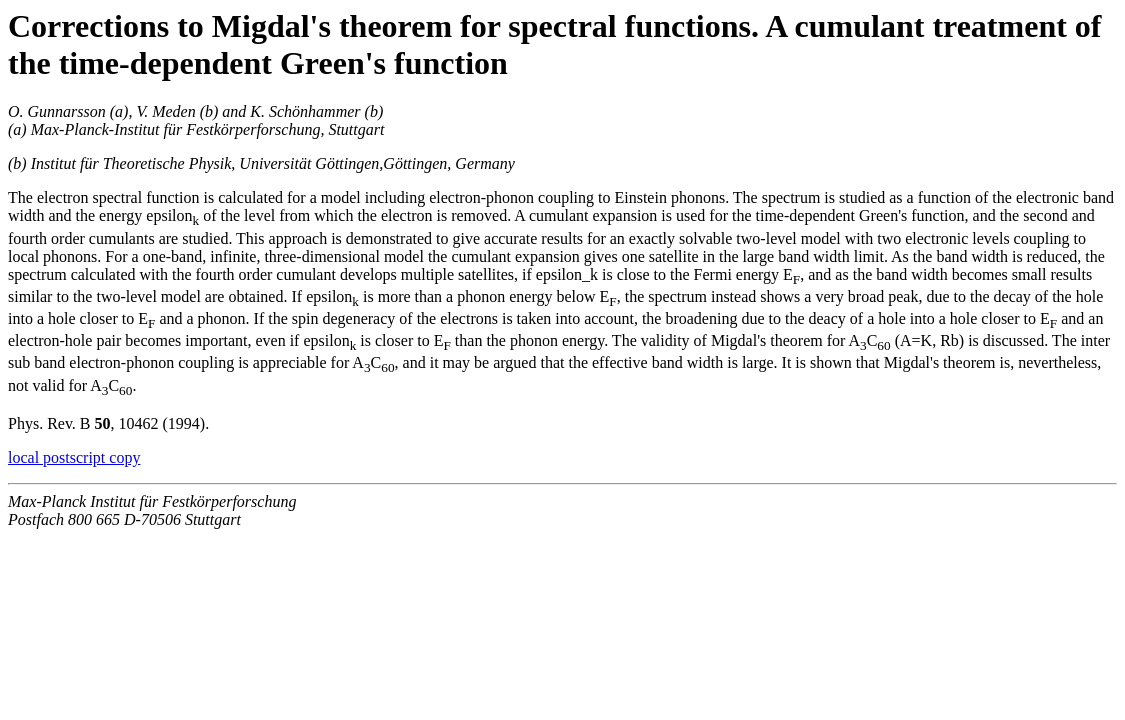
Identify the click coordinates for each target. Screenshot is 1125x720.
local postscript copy (74, 457)
